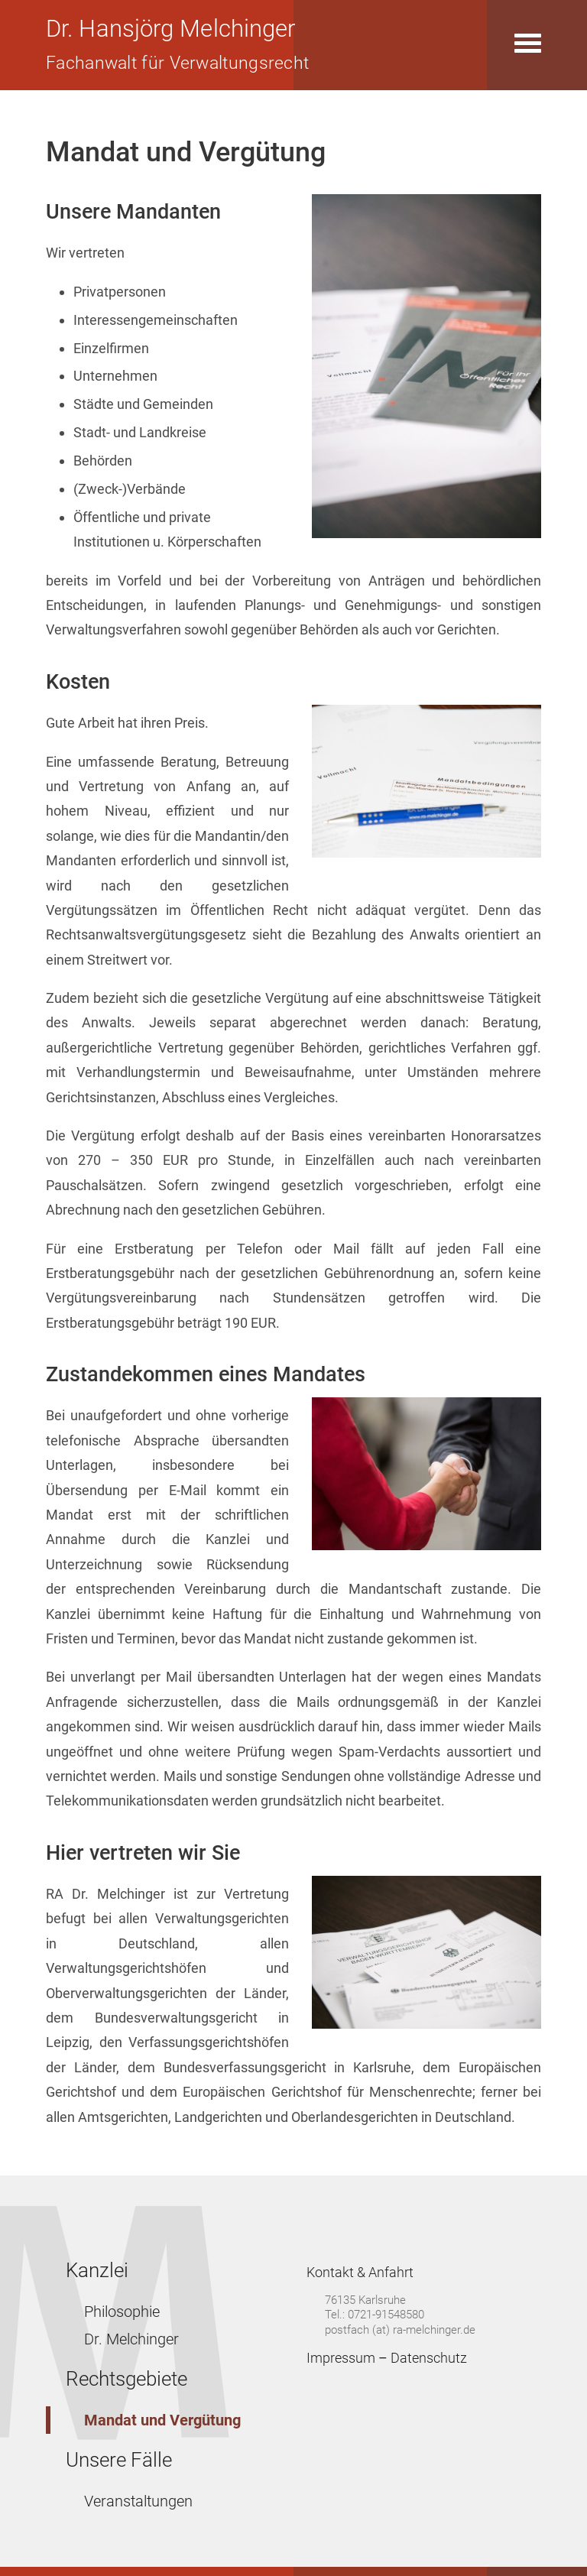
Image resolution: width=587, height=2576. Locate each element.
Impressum (340, 2358)
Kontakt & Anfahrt (359, 2272)
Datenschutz (429, 2358)
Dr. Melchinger (131, 2339)
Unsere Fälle (119, 2459)
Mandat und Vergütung (162, 2420)
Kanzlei (97, 2270)
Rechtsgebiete (126, 2378)
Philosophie (122, 2311)
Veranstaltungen (138, 2501)
